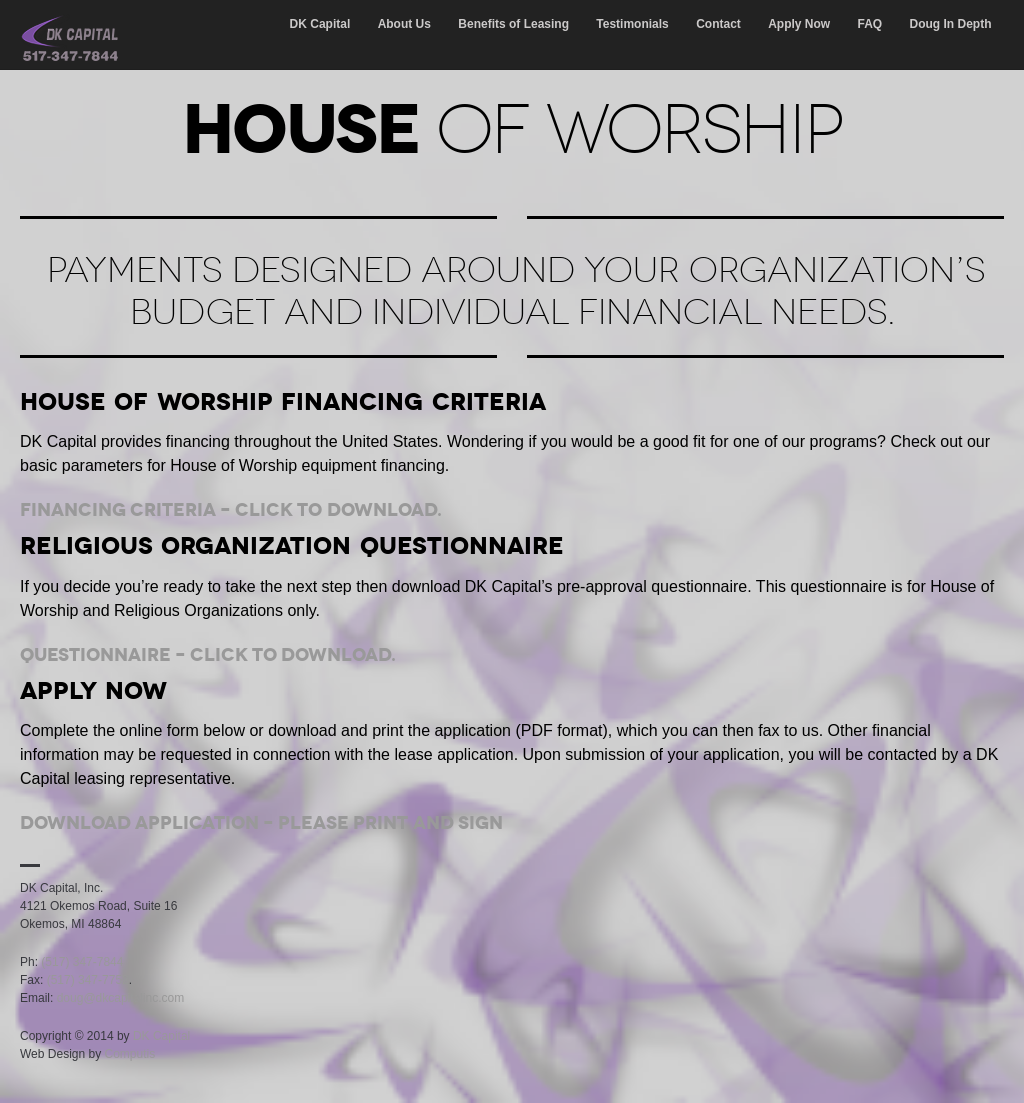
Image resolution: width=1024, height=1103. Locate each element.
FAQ (870, 24)
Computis (130, 1054)
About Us (404, 24)
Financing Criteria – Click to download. (231, 509)
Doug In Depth (951, 24)
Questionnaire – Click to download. (208, 654)
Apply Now (799, 24)
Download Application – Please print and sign (261, 822)
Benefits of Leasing (513, 24)
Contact (718, 24)
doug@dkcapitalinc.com (121, 998)
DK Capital (320, 24)
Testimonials (632, 24)
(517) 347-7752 (88, 980)
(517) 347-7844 (82, 962)
